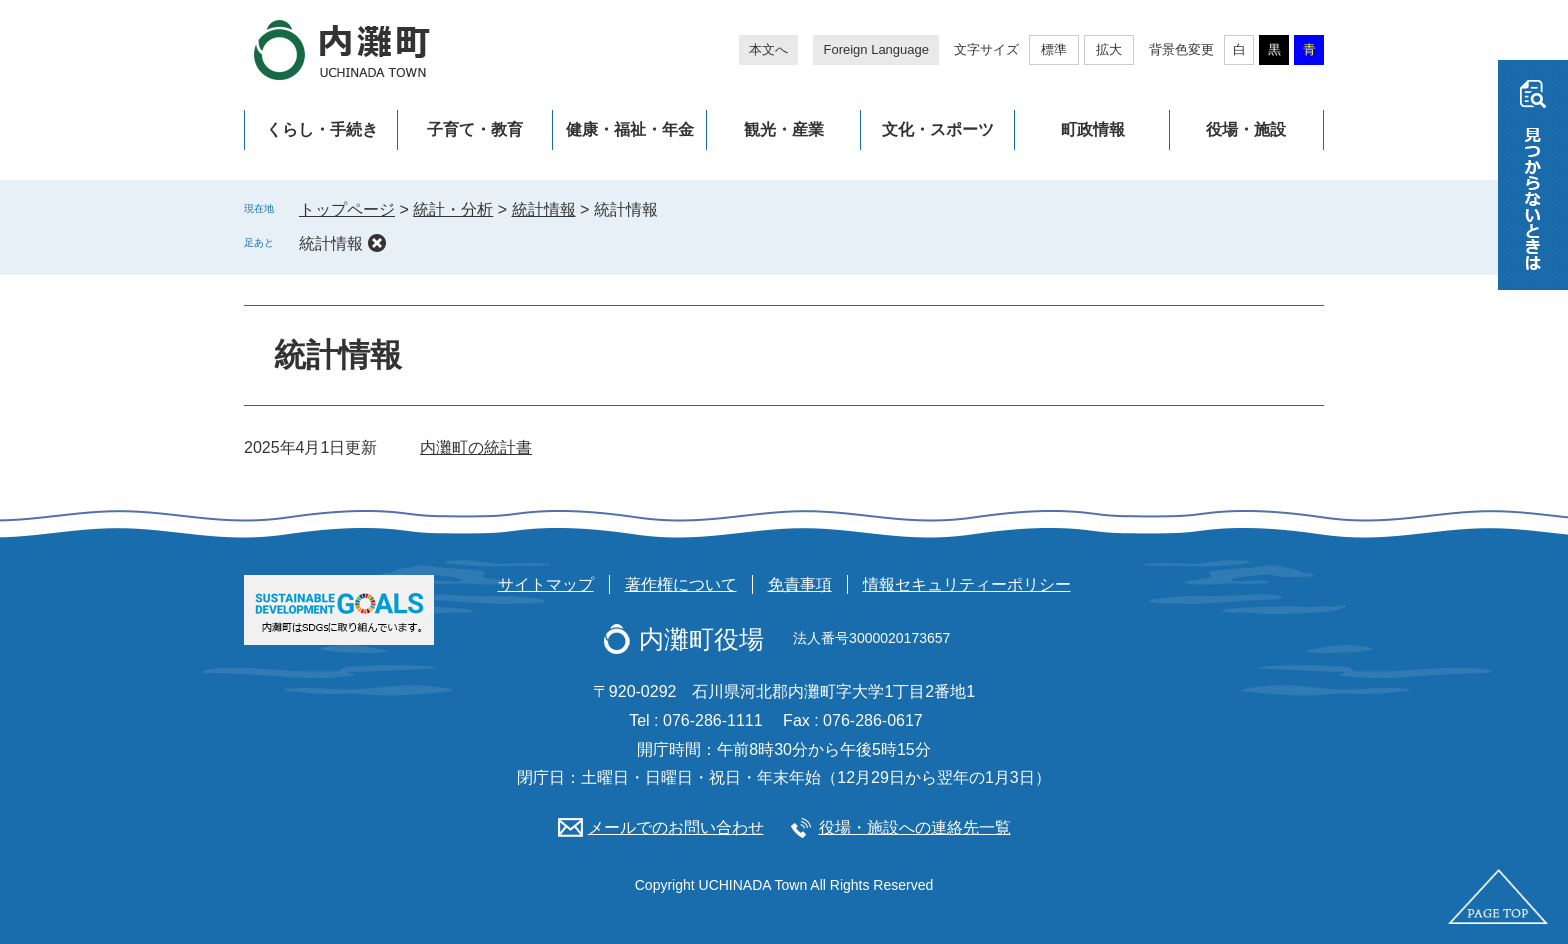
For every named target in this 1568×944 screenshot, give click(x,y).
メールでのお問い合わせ (676, 827)
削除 (377, 243)
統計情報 (544, 209)
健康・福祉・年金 (630, 129)
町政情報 (1093, 129)
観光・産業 (784, 129)
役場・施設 (1246, 129)
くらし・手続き (322, 129)
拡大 (1109, 49)
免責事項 (800, 584)
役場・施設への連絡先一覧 (915, 827)
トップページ (347, 209)
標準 (1054, 49)
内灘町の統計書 (476, 447)
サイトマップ (546, 584)
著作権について (681, 584)
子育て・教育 (475, 129)
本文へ (768, 49)
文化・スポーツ (938, 129)
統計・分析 (453, 209)
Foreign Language (876, 49)
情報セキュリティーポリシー (967, 584)
